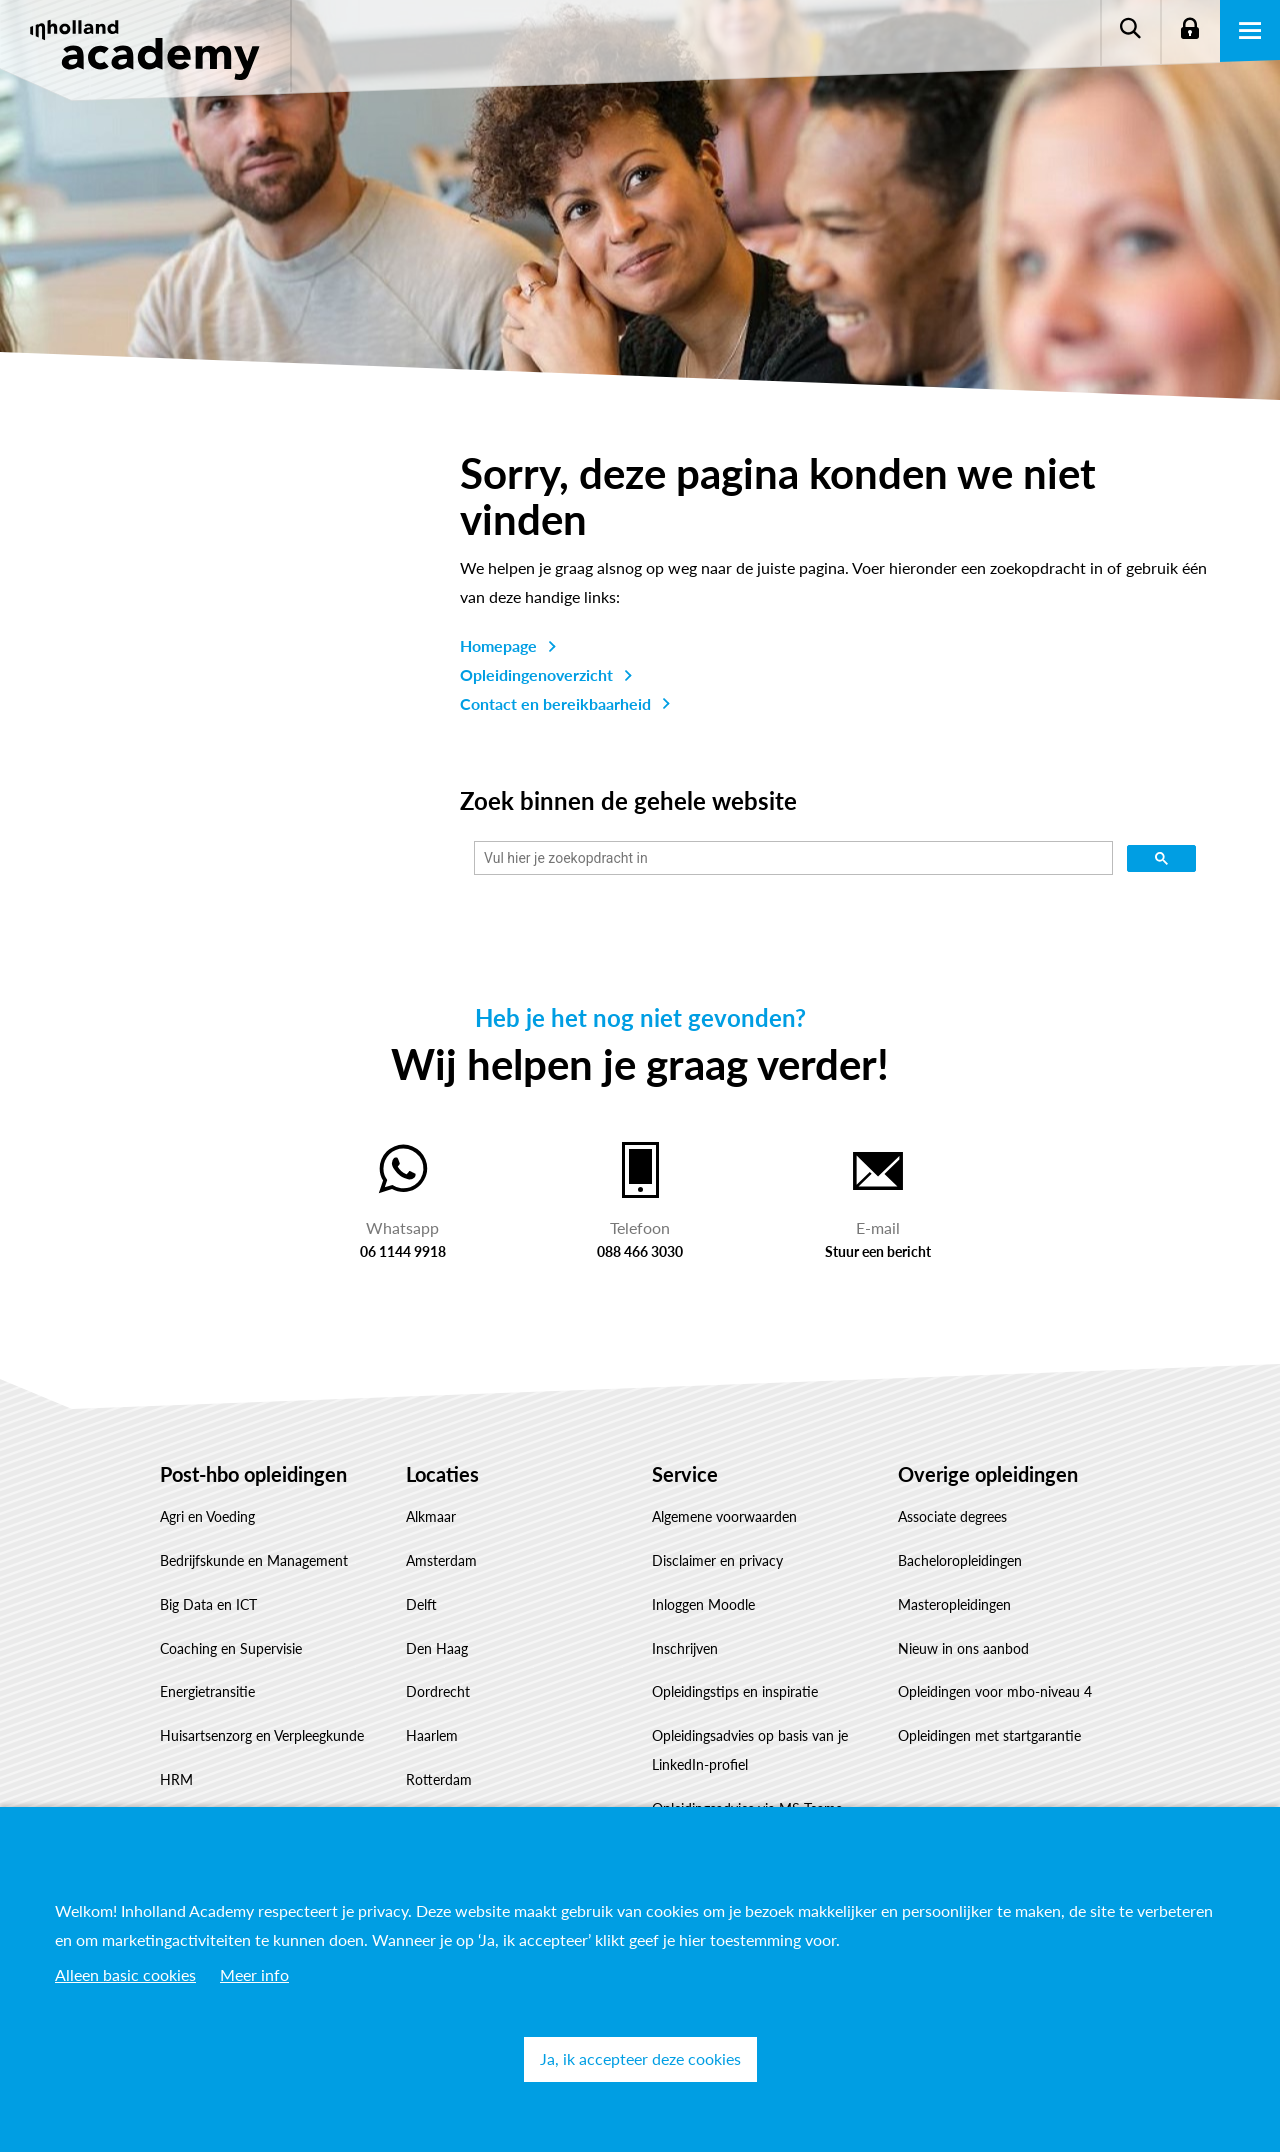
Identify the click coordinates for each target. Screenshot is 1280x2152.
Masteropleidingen (954, 1604)
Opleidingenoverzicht (536, 674)
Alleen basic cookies (125, 1974)
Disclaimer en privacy (717, 1560)
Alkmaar (431, 1516)
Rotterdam (439, 1779)
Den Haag (437, 1648)
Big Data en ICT (208, 1604)
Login (1190, 30)
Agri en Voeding (207, 1516)
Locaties (442, 1474)
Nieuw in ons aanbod (963, 1648)
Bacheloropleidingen (960, 1560)
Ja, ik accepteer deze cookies (640, 2058)
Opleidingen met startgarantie (989, 1735)
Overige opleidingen (988, 1474)
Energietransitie (207, 1691)
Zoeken (1130, 30)
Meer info (254, 1974)
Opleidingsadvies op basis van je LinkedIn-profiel (750, 1750)
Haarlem (432, 1735)
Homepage (498, 645)
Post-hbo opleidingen (253, 1474)
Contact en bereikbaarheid (555, 703)
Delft (421, 1604)
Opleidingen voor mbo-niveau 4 (995, 1691)
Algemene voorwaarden (724, 1516)
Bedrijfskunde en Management (254, 1560)
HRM (176, 1779)
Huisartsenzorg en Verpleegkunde (262, 1735)
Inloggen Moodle (703, 1604)
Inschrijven (685, 1648)
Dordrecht (438, 1691)
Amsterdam (441, 1560)
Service (685, 1474)
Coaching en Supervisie (231, 1648)
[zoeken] (791, 858)
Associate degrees (952, 1516)
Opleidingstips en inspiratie (735, 1691)
